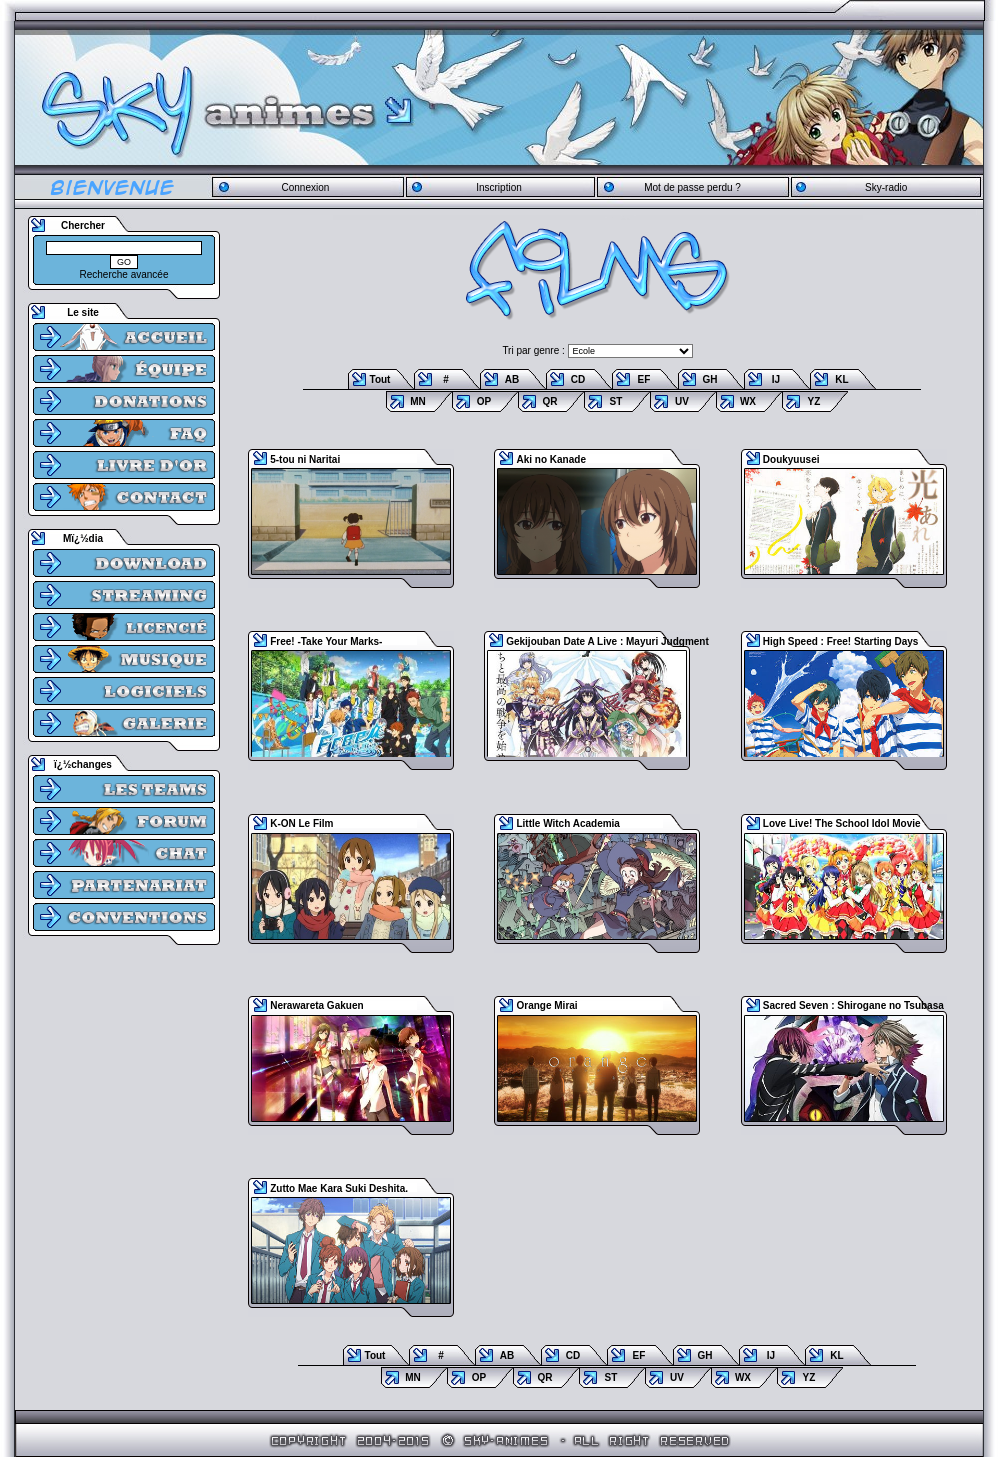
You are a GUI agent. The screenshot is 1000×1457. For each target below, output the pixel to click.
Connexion (305, 187)
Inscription (499, 187)
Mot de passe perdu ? (692, 187)
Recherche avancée (124, 274)
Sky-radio (886, 187)
